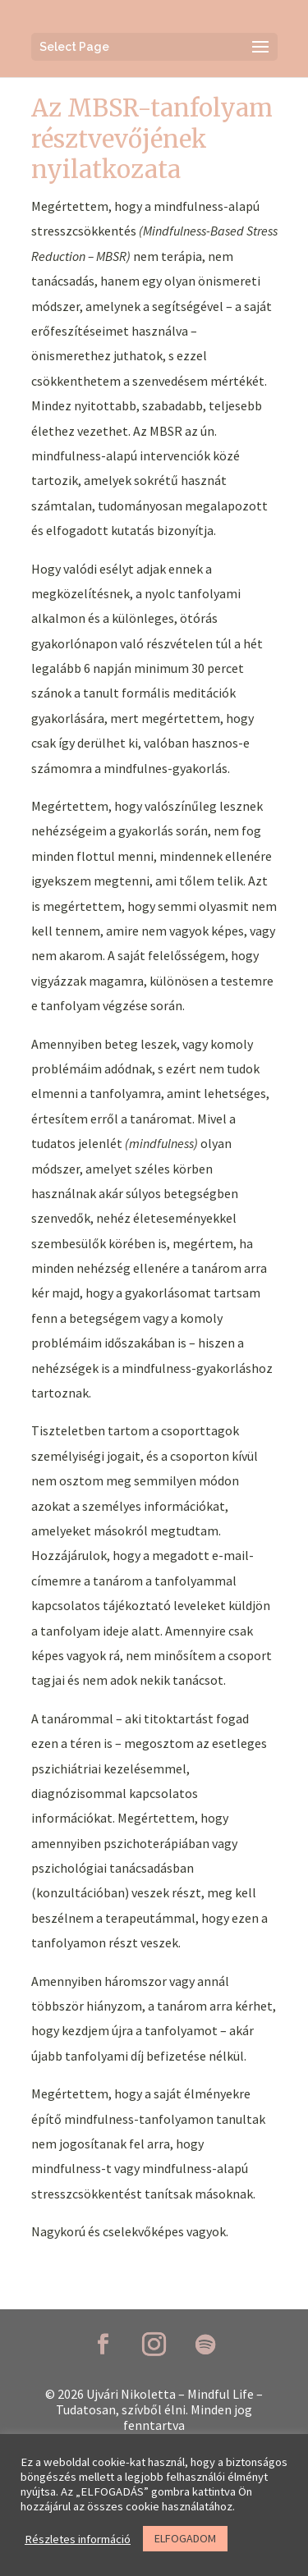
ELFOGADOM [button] (185, 2538)
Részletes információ (78, 2539)
